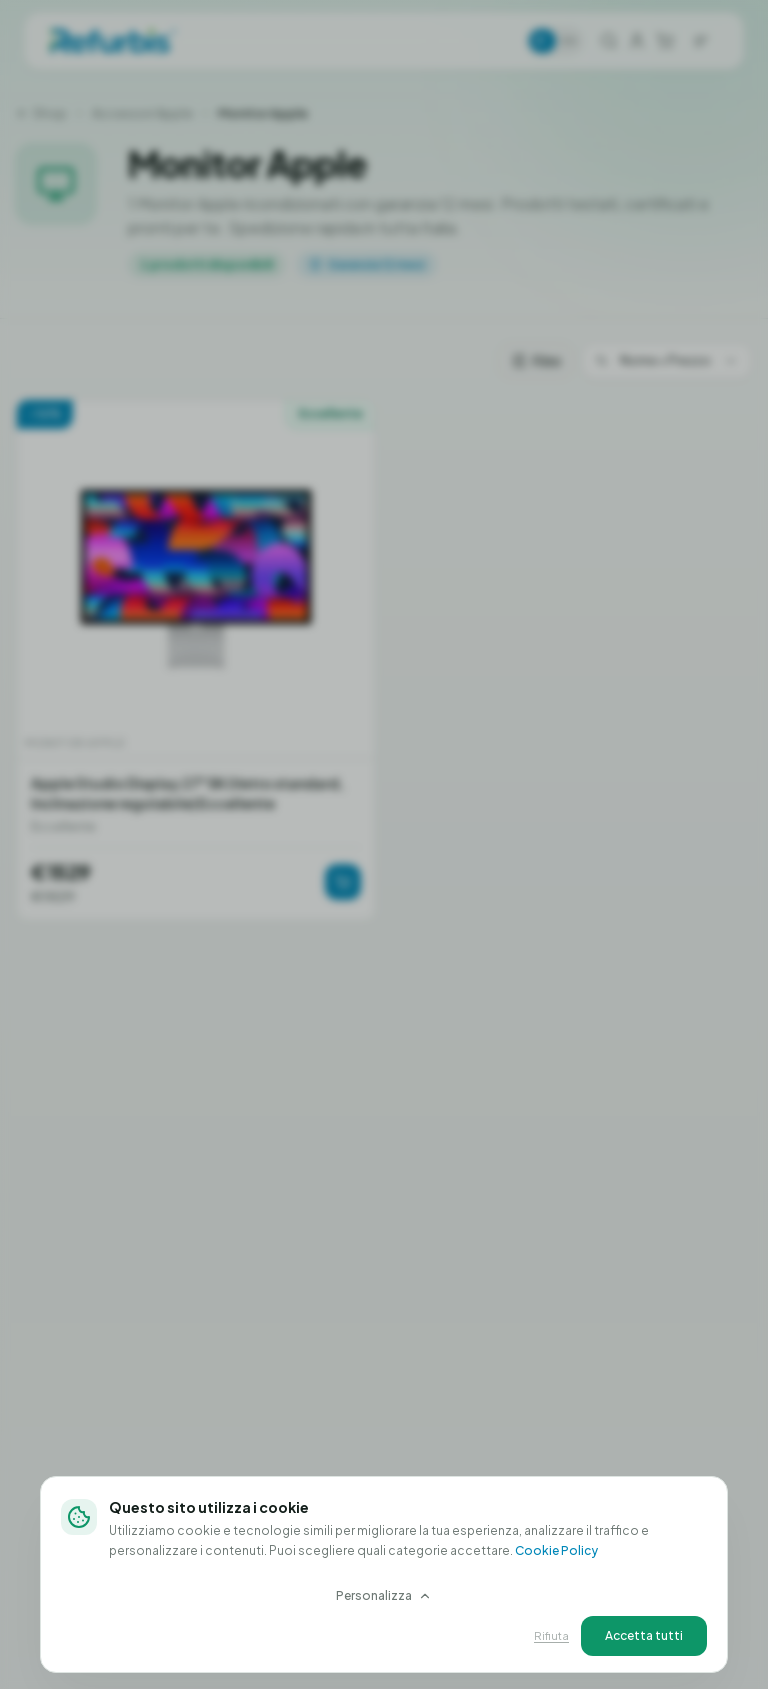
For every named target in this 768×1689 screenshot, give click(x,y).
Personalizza (384, 1595)
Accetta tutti (644, 1635)
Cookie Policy (556, 1550)
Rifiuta (551, 1635)
